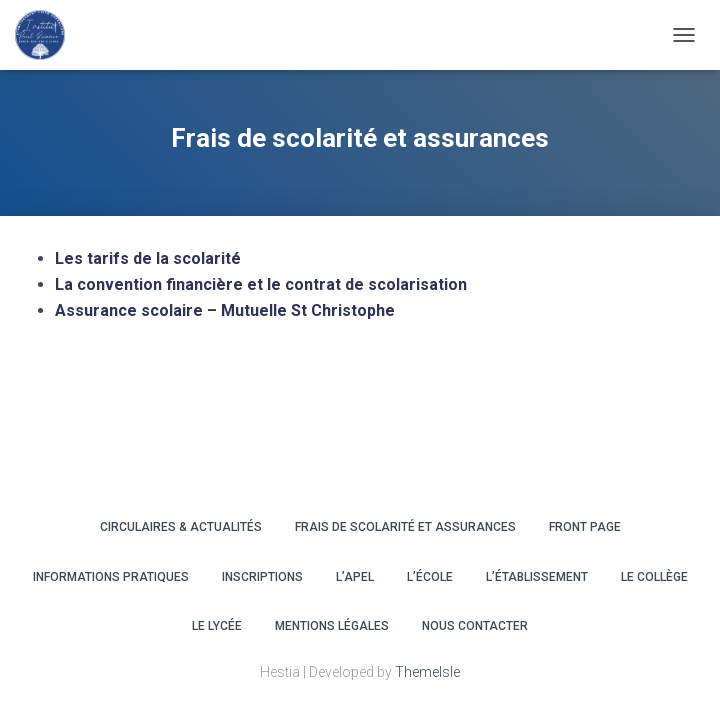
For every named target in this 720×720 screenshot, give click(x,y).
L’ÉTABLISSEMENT (537, 577)
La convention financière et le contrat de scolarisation (261, 284)
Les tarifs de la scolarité (148, 258)
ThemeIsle (427, 672)
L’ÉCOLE (430, 577)
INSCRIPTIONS (262, 577)
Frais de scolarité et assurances (405, 527)
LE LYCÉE (217, 626)
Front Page (585, 527)
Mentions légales (332, 626)
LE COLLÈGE (654, 577)
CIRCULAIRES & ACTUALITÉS (181, 527)
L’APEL (355, 577)
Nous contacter (475, 626)
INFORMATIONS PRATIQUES (111, 577)
